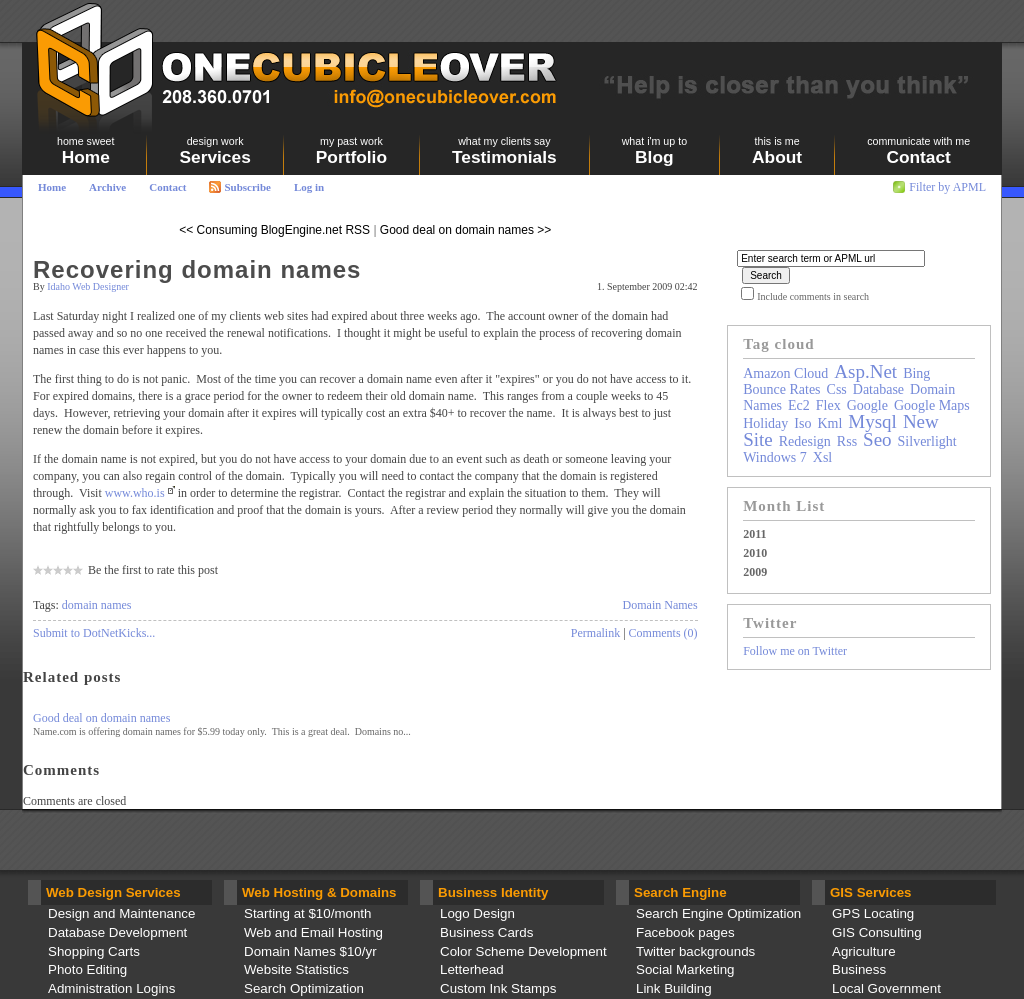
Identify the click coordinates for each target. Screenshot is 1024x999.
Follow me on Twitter (795, 651)
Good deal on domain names (101, 718)
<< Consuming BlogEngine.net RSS (274, 230)
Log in (309, 187)
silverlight (927, 441)
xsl (822, 457)
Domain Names (660, 605)
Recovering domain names (197, 269)
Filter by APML (947, 187)
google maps (932, 405)
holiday (765, 423)
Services (214, 151)
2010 (755, 553)
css (837, 389)
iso (802, 423)
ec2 (799, 405)
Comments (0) (663, 633)
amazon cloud (785, 373)
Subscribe (239, 187)
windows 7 (775, 457)
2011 (754, 534)
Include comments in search (813, 296)
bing (916, 373)
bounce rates (781, 389)
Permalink (595, 633)
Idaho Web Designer (88, 286)
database (878, 389)
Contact (167, 187)
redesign (805, 441)
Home (52, 187)
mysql (872, 421)
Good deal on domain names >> (465, 230)
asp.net (865, 371)
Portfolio (351, 151)
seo (877, 439)
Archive (107, 187)
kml (829, 423)
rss (847, 441)
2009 (755, 572)
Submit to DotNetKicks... (94, 633)
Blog (654, 151)
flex (828, 405)
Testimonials (504, 151)
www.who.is (135, 493)
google (867, 405)
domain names (97, 605)
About (777, 151)
